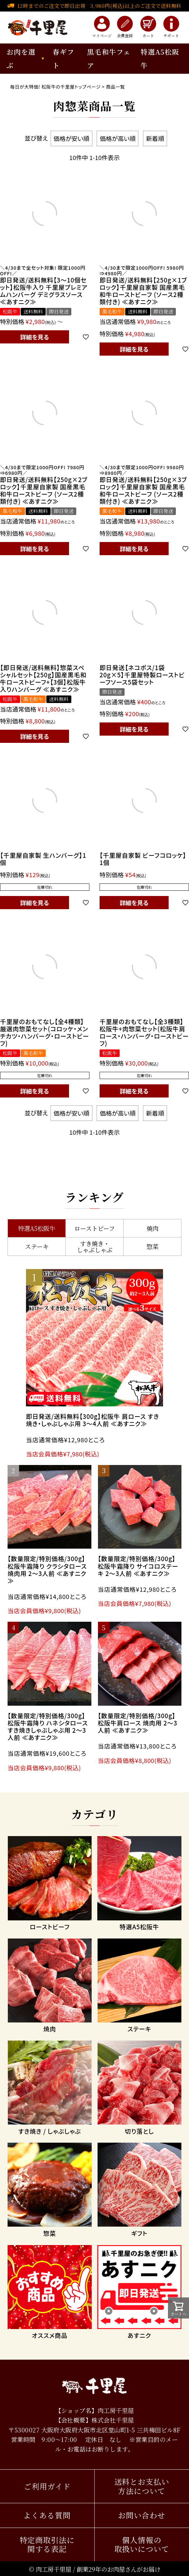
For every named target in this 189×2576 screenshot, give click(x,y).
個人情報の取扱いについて (141, 2545)
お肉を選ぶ (21, 58)
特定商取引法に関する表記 (47, 2545)
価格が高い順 (117, 138)
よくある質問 (47, 2515)
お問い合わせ (141, 2515)
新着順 (155, 138)
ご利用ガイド (47, 2486)
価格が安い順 (71, 138)
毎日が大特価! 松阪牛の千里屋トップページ (55, 86)
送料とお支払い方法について (141, 2486)
